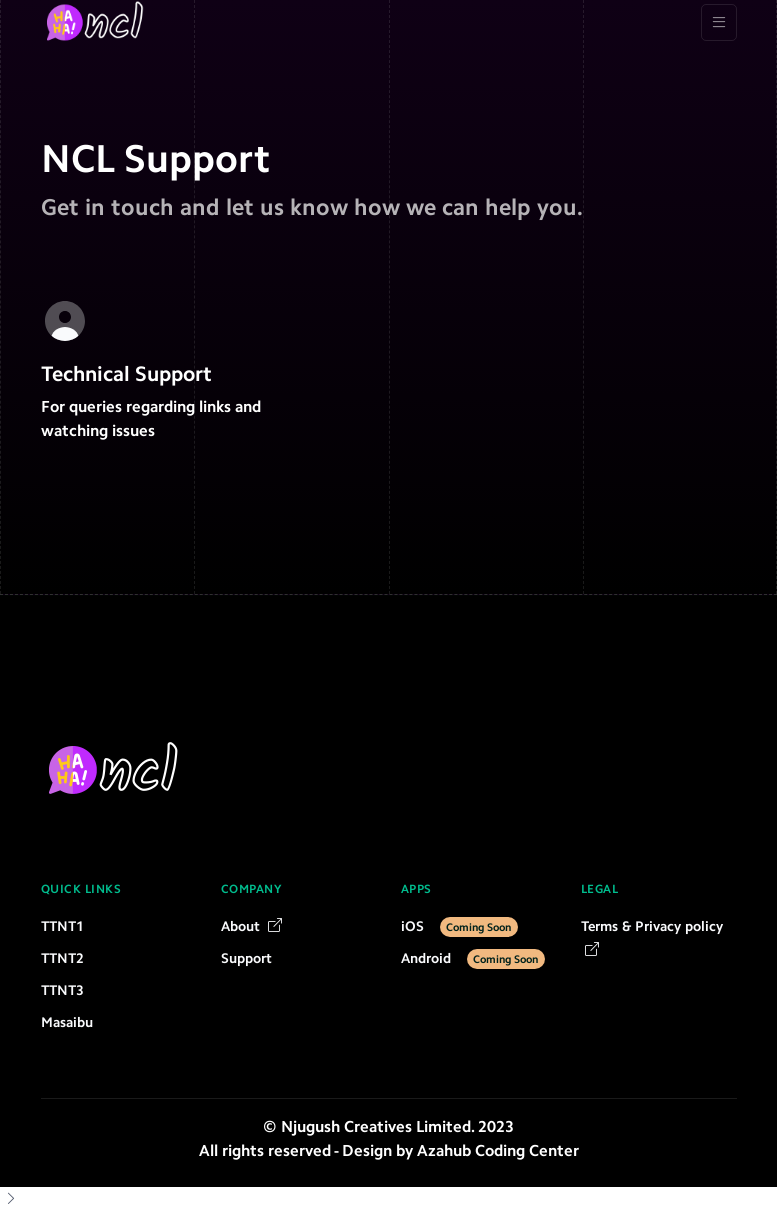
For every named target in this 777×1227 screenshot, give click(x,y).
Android (473, 958)
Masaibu (67, 1022)
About (251, 926)
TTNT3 (62, 990)
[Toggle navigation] (719, 22)
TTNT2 (62, 958)
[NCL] (97, 22)
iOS (460, 926)
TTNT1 (62, 926)
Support (246, 958)
